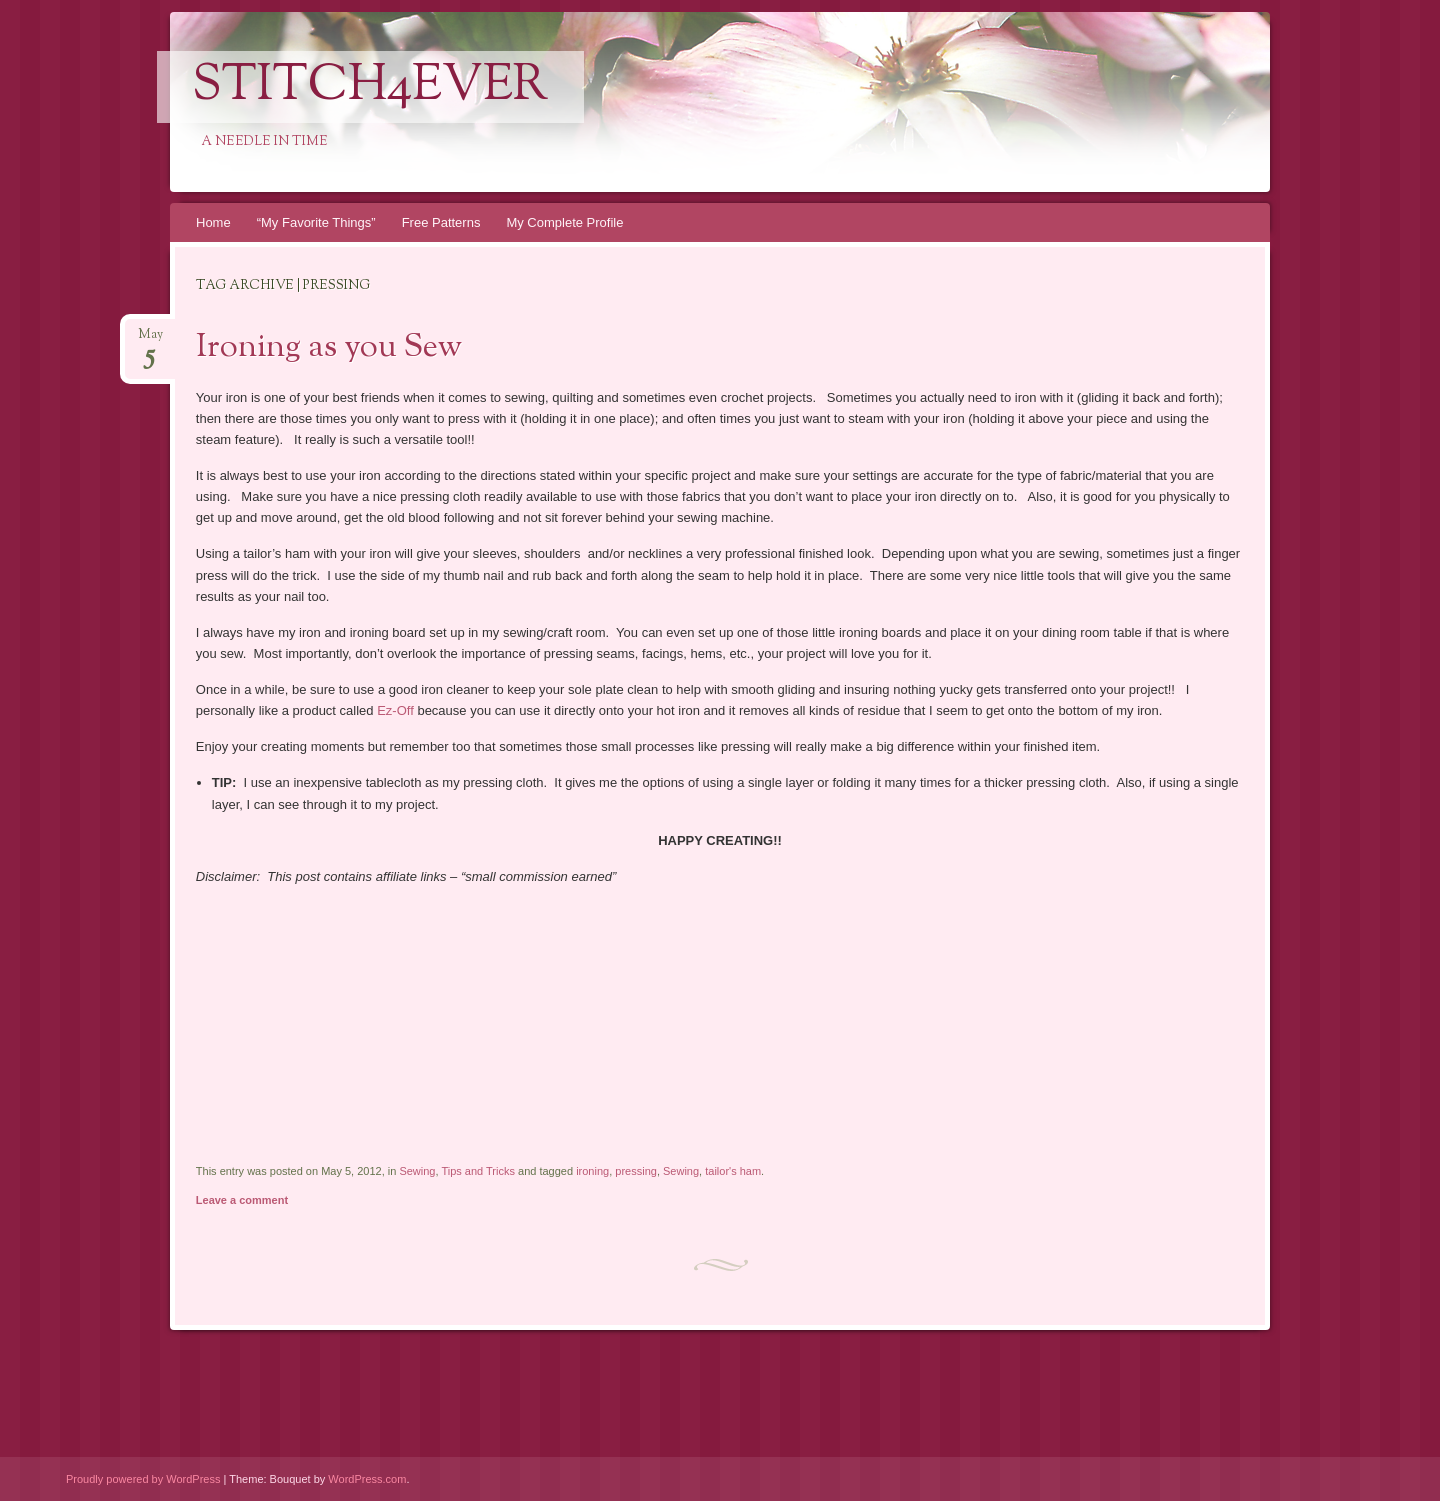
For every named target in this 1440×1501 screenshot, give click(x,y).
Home (213, 222)
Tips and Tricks (478, 1171)
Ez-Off (397, 710)
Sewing (417, 1171)
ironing (592, 1171)
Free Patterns (441, 222)
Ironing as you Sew (329, 348)
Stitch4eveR (370, 87)
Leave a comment (242, 1200)
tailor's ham (733, 1171)
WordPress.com (367, 1479)
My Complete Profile (564, 222)
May (150, 340)
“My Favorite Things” (316, 222)
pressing (636, 1171)
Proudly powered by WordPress (143, 1479)
